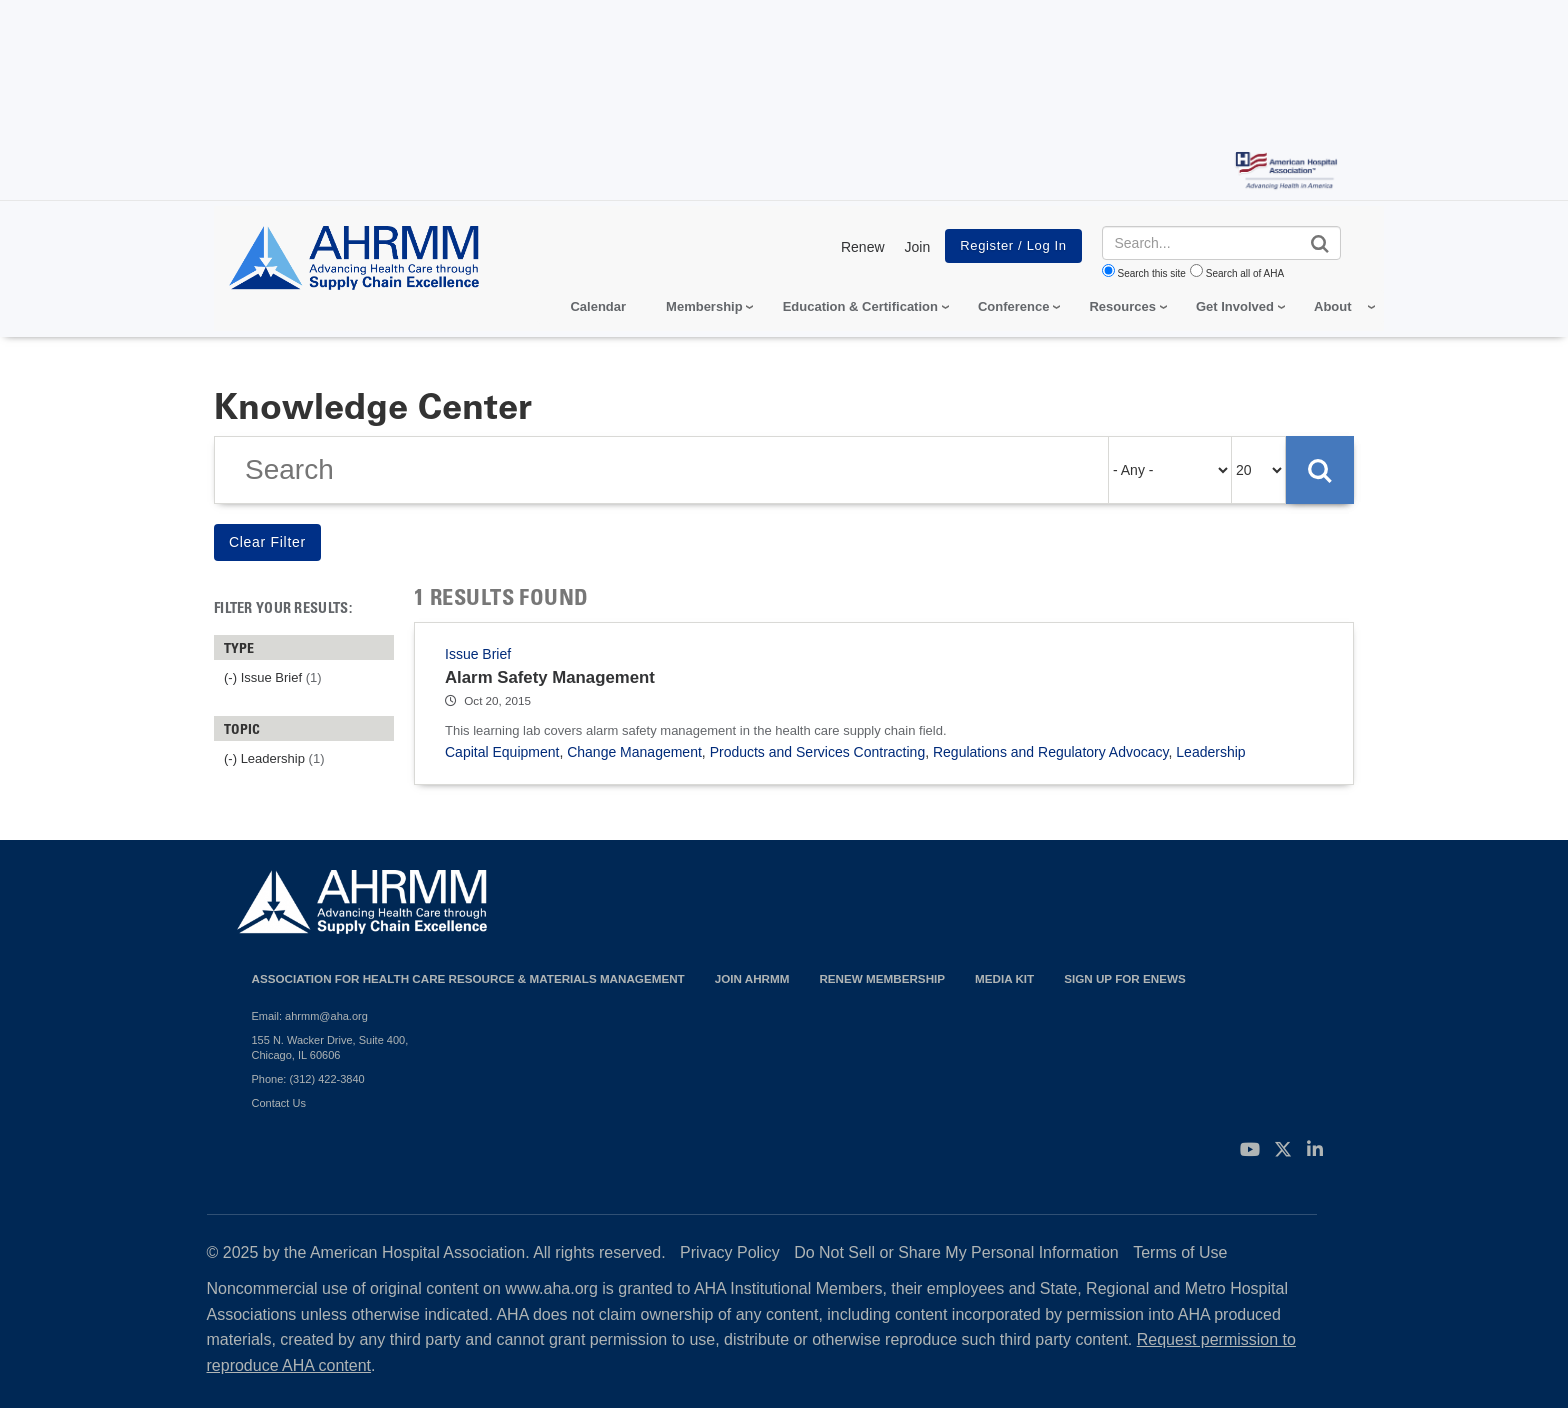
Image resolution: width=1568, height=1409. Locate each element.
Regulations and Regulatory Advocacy (1051, 752)
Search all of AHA (1245, 273)
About (1333, 306)
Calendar (598, 306)
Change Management (634, 752)
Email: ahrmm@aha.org (310, 1016)
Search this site (1152, 273)
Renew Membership (882, 978)
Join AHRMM (752, 978)
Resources (1122, 306)
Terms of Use (1180, 1252)
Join (918, 247)
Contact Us (279, 1103)
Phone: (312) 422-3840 (308, 1079)
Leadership (1210, 752)
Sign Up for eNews (1125, 978)
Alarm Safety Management (550, 677)
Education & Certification (860, 306)
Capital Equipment (502, 752)
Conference (1014, 306)
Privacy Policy (730, 1252)
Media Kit (1004, 978)
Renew (863, 247)
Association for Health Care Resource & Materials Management (468, 978)
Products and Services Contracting (818, 752)
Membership (704, 306)
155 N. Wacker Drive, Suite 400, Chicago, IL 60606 (330, 1047)
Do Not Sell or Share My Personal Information (956, 1252)
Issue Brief (478, 654)
